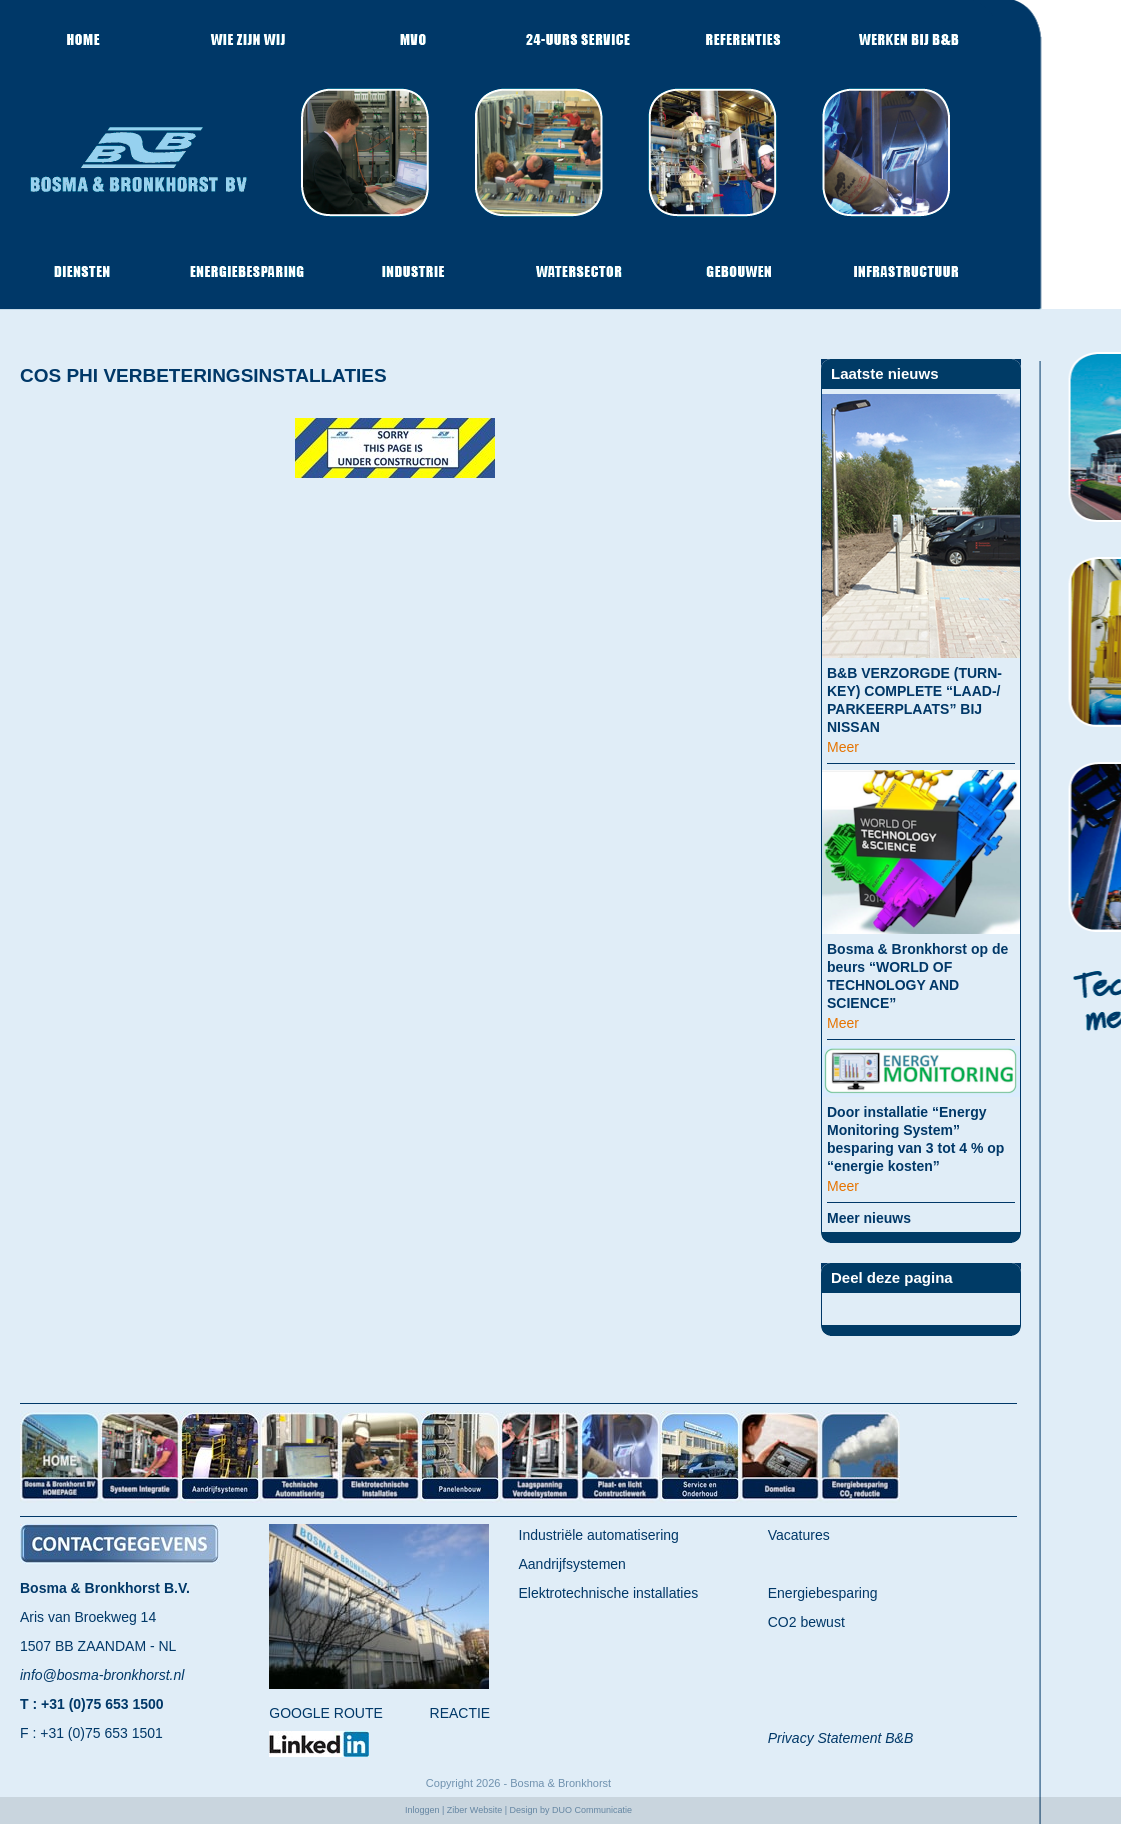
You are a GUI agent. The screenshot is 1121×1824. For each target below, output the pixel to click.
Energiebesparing (823, 1593)
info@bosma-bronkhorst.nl (102, 1675)
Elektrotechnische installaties (609, 1593)
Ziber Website (474, 1810)
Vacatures (799, 1535)
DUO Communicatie (592, 1810)
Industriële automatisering (599, 1535)
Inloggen (422, 1810)
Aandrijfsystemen (572, 1564)
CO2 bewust (806, 1622)
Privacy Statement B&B (841, 1738)
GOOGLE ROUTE (326, 1713)
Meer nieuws (869, 1218)
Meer (843, 747)
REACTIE (460, 1713)
